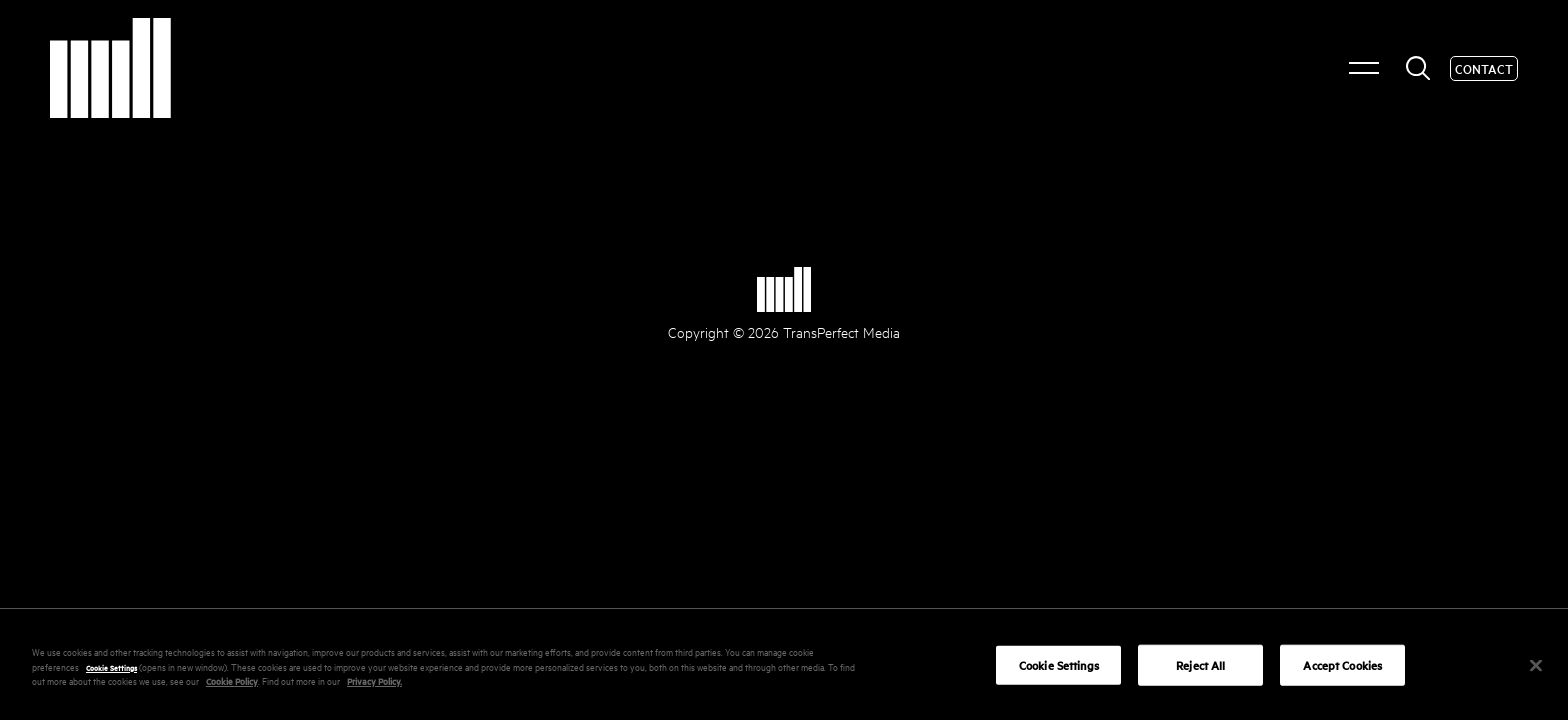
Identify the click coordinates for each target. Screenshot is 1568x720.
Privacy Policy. (374, 686)
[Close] (1536, 671)
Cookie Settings (111, 673)
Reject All (1200, 671)
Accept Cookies (1342, 671)
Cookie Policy (232, 686)
